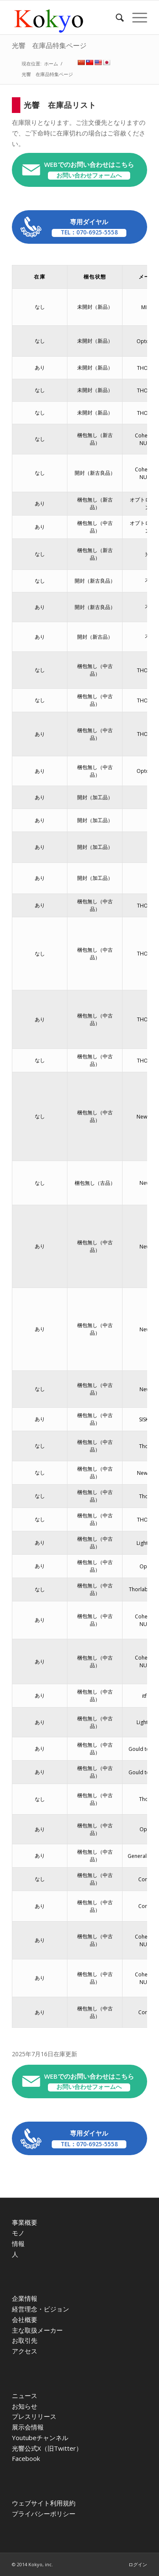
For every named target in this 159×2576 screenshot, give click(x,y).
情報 (18, 2243)
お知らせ (24, 2406)
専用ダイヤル (89, 227)
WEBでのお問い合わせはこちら (89, 170)
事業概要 (24, 2222)
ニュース (24, 2395)
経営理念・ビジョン (40, 2309)
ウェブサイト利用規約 (43, 2503)
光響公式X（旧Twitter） (47, 2448)
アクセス (24, 2351)
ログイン (137, 2564)
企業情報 (24, 2298)
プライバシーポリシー (43, 2513)
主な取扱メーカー (37, 2330)
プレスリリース (34, 2416)
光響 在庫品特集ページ (49, 45)
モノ (18, 2233)
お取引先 (24, 2340)
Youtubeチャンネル (40, 2437)
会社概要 (24, 2319)
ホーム (51, 63)
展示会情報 (28, 2427)
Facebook (26, 2458)
